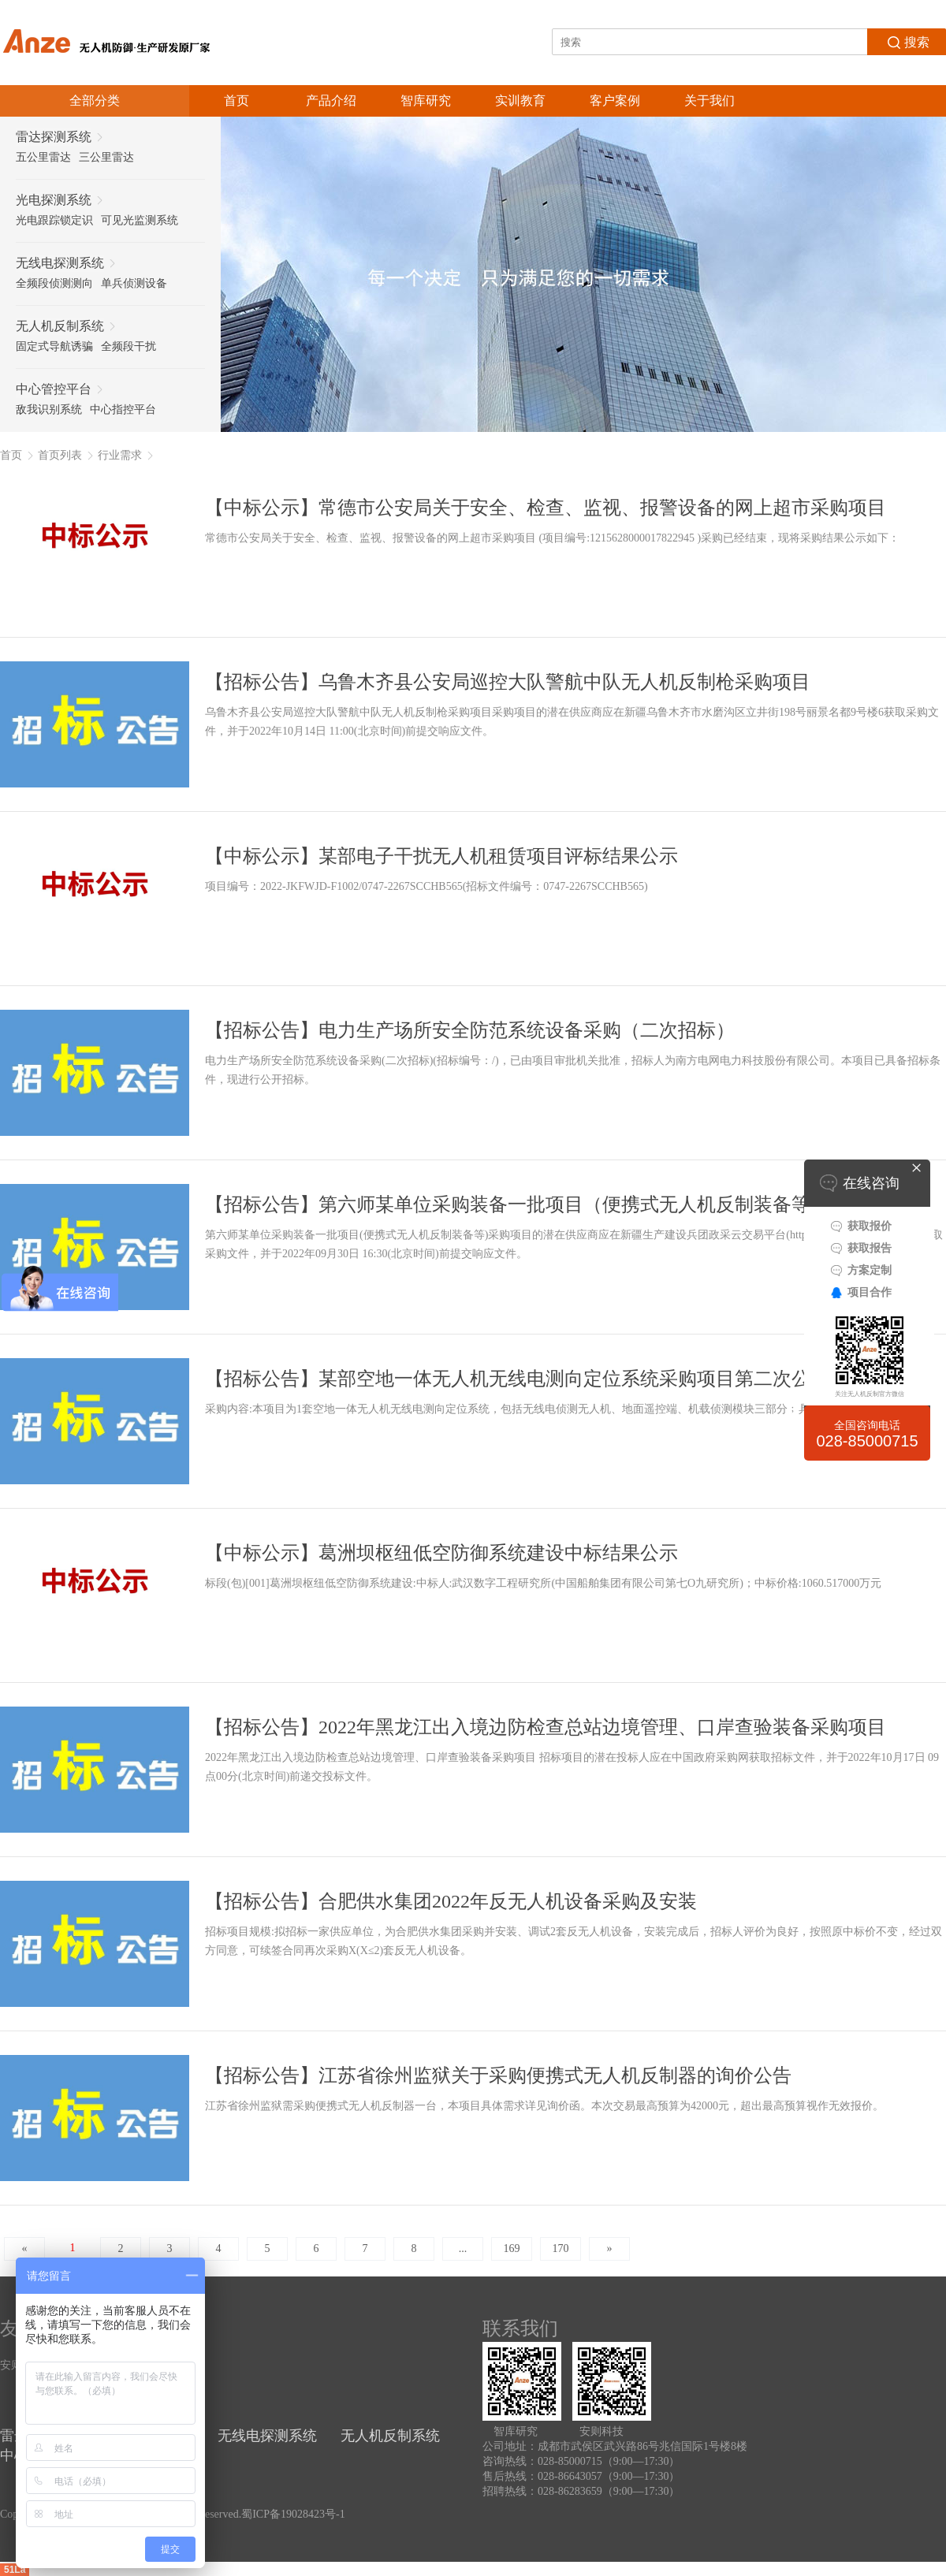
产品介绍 (331, 100)
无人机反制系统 (390, 2436)
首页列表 (60, 455)
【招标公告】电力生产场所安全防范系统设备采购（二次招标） (470, 1030)
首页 (236, 100)
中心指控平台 (123, 409)
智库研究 (425, 100)
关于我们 (709, 100)
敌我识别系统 (49, 409)
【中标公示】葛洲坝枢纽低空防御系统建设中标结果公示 (441, 1553)
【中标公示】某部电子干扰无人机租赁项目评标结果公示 (441, 856)
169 (512, 2248)
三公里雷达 (106, 157)
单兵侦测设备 (134, 283)
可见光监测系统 (139, 220)
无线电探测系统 (267, 2436)
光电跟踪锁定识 (54, 220)
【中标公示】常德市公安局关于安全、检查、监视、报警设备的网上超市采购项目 (545, 507)
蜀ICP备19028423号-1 (293, 2514)
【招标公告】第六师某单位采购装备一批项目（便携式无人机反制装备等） (517, 1204)
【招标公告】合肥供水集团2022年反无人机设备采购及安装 (451, 1901)
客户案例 (615, 100)
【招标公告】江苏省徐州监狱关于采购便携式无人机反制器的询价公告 (498, 2075)
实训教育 (520, 100)
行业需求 (120, 455)
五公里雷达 (43, 157)
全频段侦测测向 (54, 283)
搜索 (907, 41)
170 (561, 2248)
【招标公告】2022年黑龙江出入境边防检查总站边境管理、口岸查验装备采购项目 (545, 1727)
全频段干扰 (128, 346)
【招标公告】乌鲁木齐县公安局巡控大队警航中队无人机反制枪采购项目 (507, 682)
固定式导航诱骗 (54, 346)
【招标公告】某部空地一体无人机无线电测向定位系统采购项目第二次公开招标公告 (555, 1378)
